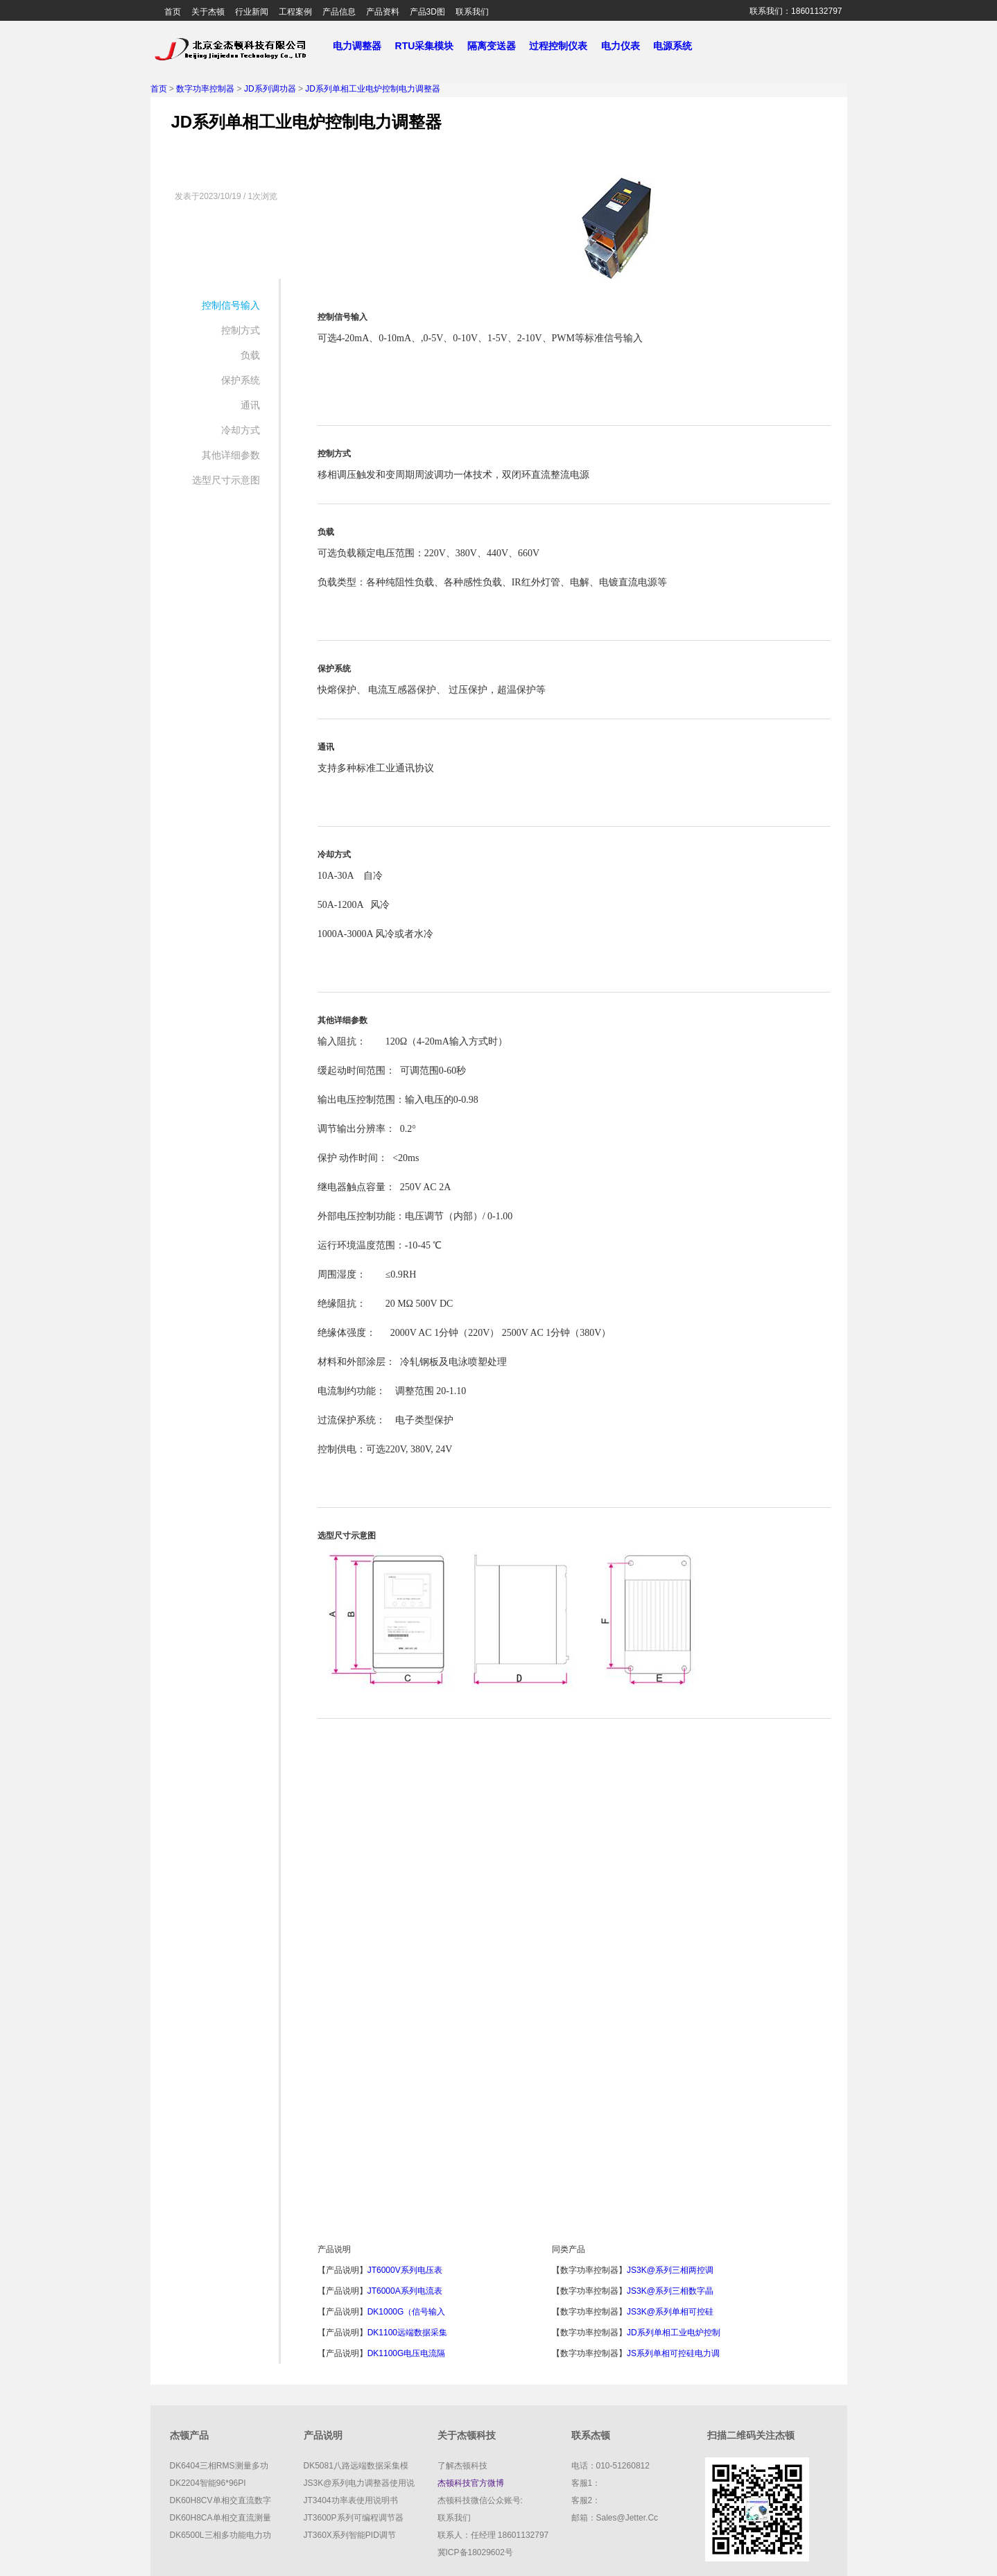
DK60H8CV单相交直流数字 (220, 2500)
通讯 (250, 405)
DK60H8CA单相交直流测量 (220, 2518)
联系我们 (472, 12)
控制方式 (240, 330)
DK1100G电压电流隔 (406, 2353)
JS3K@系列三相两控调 (670, 2270)
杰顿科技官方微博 (470, 2483)
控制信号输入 (231, 305)
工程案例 (295, 12)
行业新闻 (251, 12)
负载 (250, 355)
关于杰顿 (208, 12)
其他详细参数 (231, 455)
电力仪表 (626, 45)
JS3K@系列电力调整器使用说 (359, 2483)
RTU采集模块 (430, 45)
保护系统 (240, 380)
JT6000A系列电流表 (404, 2291)
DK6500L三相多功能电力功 (220, 2535)
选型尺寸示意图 (226, 480)
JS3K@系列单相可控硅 (670, 2312)
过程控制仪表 (563, 45)
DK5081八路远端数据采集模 (356, 2466)
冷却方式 (240, 430)
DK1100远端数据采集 (407, 2332)
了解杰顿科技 (462, 2466)
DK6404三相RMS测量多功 (219, 2466)
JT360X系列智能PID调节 (350, 2535)
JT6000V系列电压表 (404, 2270)
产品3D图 (427, 12)
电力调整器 (357, 45)
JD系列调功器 (270, 89)
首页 (172, 12)
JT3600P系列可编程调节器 (354, 2518)
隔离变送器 (497, 45)
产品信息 (339, 12)
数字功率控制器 (205, 89)
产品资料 (382, 12)
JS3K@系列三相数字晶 (670, 2291)
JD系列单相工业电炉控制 (673, 2332)
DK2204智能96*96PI (208, 2483)
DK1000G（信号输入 (406, 2312)
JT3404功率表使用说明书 (351, 2500)
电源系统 (678, 45)
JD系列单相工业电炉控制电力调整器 (372, 89)
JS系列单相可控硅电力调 (673, 2353)
